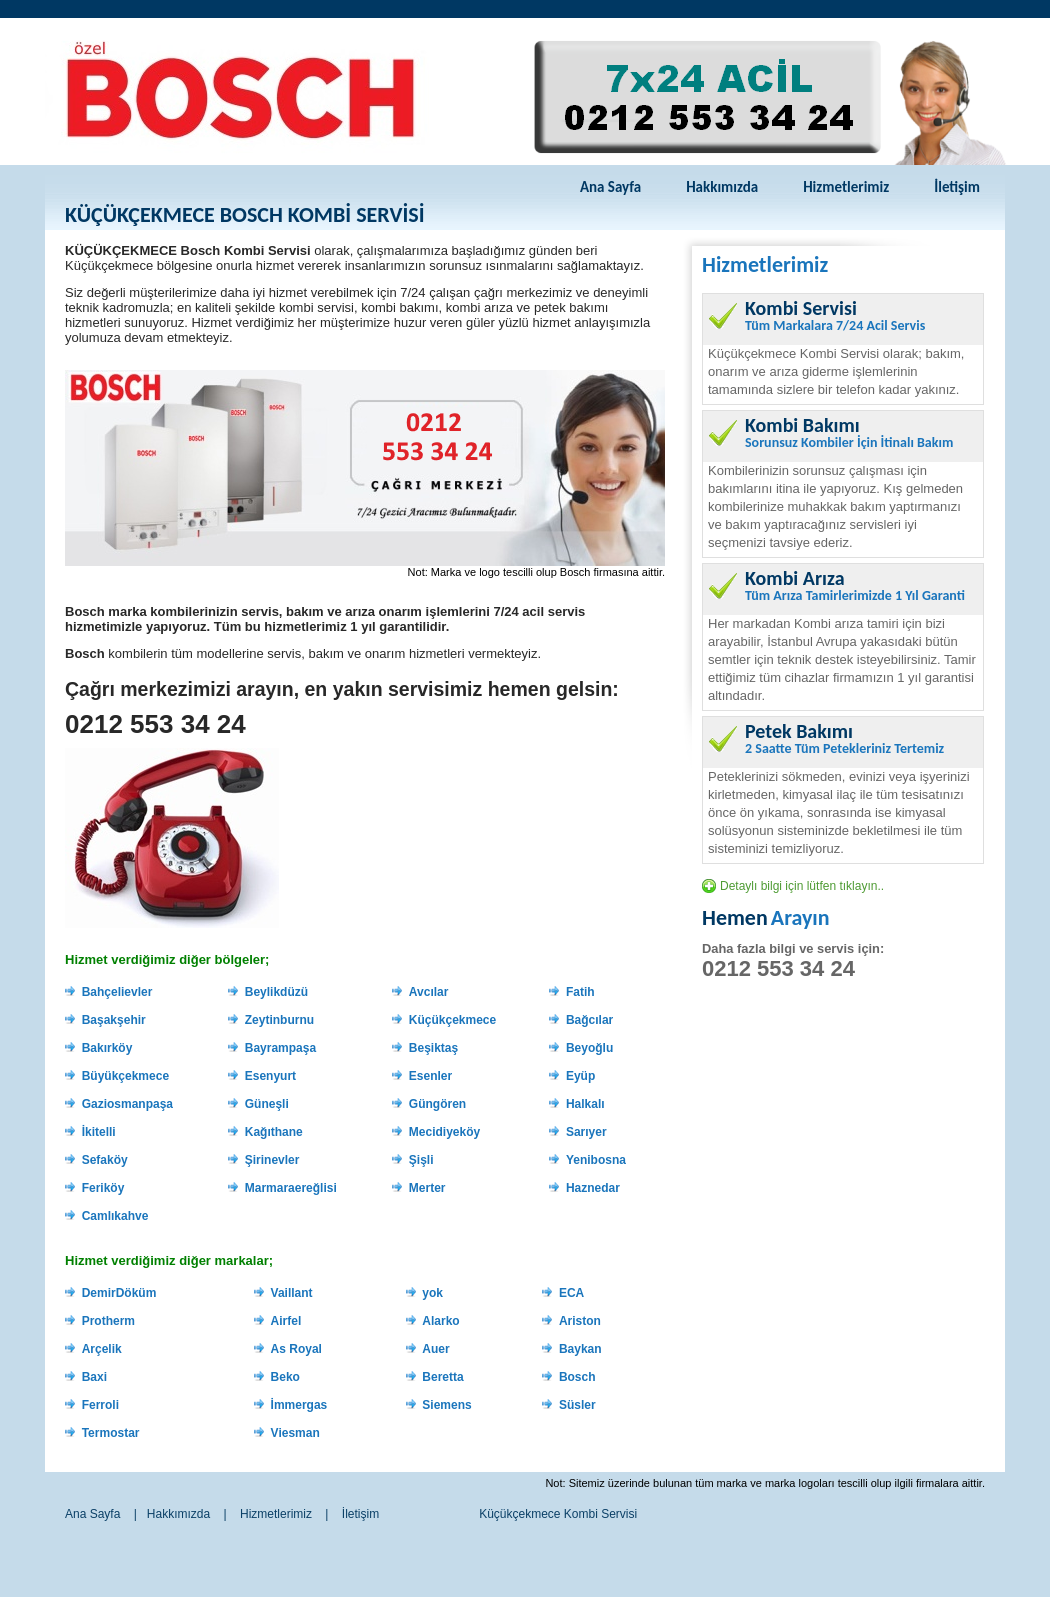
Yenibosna (596, 1160)
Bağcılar (589, 1020)
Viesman (295, 1433)
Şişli (421, 1160)
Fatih (580, 992)
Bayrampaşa (280, 1048)
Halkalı (585, 1104)
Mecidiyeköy (444, 1132)
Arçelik (102, 1349)
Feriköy (103, 1188)
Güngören (437, 1104)
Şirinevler (272, 1160)
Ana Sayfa (610, 187)
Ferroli (100, 1405)
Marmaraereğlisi (291, 1188)
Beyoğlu (589, 1048)
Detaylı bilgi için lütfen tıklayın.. (802, 886)
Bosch (577, 1377)
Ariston (580, 1321)
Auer (435, 1349)
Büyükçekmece (125, 1076)
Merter (427, 1188)
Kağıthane (274, 1132)
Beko (285, 1377)
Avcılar (429, 992)
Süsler (577, 1405)
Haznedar (593, 1188)
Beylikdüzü (276, 992)
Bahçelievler (117, 992)
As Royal (296, 1349)
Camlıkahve (115, 1216)
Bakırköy (107, 1048)
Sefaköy (105, 1160)
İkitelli (99, 1132)
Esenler (430, 1076)
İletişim (957, 187)
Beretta (442, 1377)
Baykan (580, 1349)
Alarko (440, 1321)
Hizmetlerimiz (846, 187)
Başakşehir (114, 1020)
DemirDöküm (119, 1293)
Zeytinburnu (279, 1020)
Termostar (111, 1433)
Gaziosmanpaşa (127, 1104)
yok (432, 1293)
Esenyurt (270, 1076)
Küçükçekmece (452, 1020)
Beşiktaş (433, 1048)
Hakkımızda (722, 187)
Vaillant (292, 1293)
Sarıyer (586, 1132)
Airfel (286, 1321)
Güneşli (267, 1104)
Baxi (94, 1377)
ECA (571, 1293)
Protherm (108, 1321)
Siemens (446, 1405)
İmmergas (299, 1405)
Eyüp (580, 1076)
